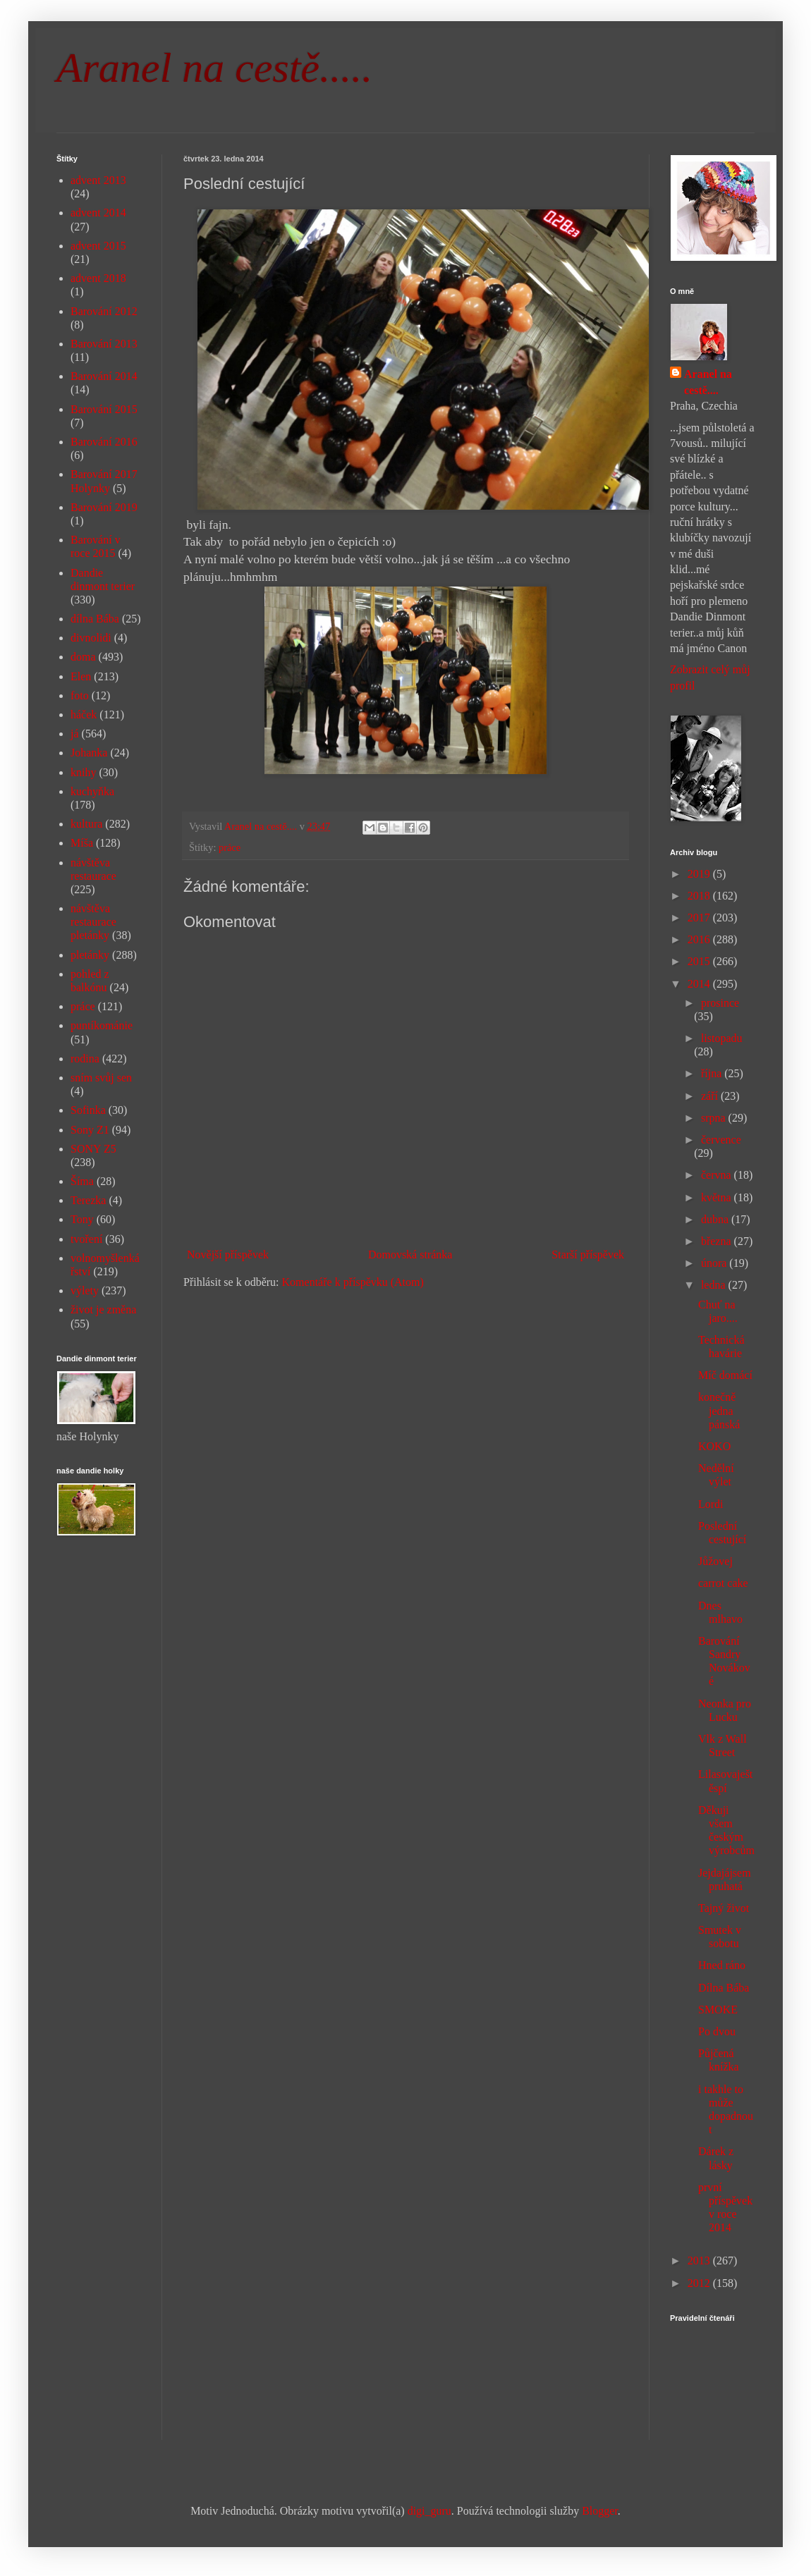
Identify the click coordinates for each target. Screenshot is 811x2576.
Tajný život (723, 1908)
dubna (716, 1219)
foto (80, 695)
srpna (714, 1118)
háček (84, 714)
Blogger (600, 2511)
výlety (85, 1290)
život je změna (103, 1309)
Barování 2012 (104, 311)
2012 (700, 2283)
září (711, 1096)
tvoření (86, 1239)
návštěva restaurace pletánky (93, 921)
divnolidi (91, 638)
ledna (714, 1285)
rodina (85, 1059)
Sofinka (88, 1110)
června (717, 1175)
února (715, 1263)
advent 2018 (98, 278)
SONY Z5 (93, 1149)
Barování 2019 (104, 507)
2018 (700, 896)
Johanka (89, 753)
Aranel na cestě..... (214, 67)
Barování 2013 (104, 344)
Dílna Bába (723, 1988)
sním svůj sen (101, 1078)
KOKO (714, 1446)
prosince (720, 1003)
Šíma (82, 1181)
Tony (82, 1219)
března (717, 1241)
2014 (700, 984)
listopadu (722, 1038)
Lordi (711, 1504)
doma (83, 657)
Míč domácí (725, 1375)
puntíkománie (102, 1025)
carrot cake (723, 1583)
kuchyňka (92, 791)
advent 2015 (98, 246)
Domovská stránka (410, 1255)
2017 (700, 918)
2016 (700, 939)
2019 (700, 874)
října (712, 1073)
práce (229, 847)
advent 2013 (98, 180)
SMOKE (718, 2010)
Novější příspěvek (228, 1255)
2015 (700, 961)
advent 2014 (98, 213)
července (721, 1140)
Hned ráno (721, 1965)
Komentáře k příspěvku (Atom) (353, 1282)
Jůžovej (715, 1561)
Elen (81, 676)
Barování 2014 (104, 376)
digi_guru (429, 2511)
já (75, 734)
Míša (82, 843)
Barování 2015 (104, 409)
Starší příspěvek (587, 1255)
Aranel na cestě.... (708, 381)
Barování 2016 (104, 442)
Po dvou (717, 2031)
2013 (700, 2261)
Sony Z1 (90, 1130)
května (717, 1197)
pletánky (90, 955)
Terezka (88, 1200)
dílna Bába (95, 619)
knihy (83, 772)
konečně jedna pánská (719, 1410)
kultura (86, 824)
